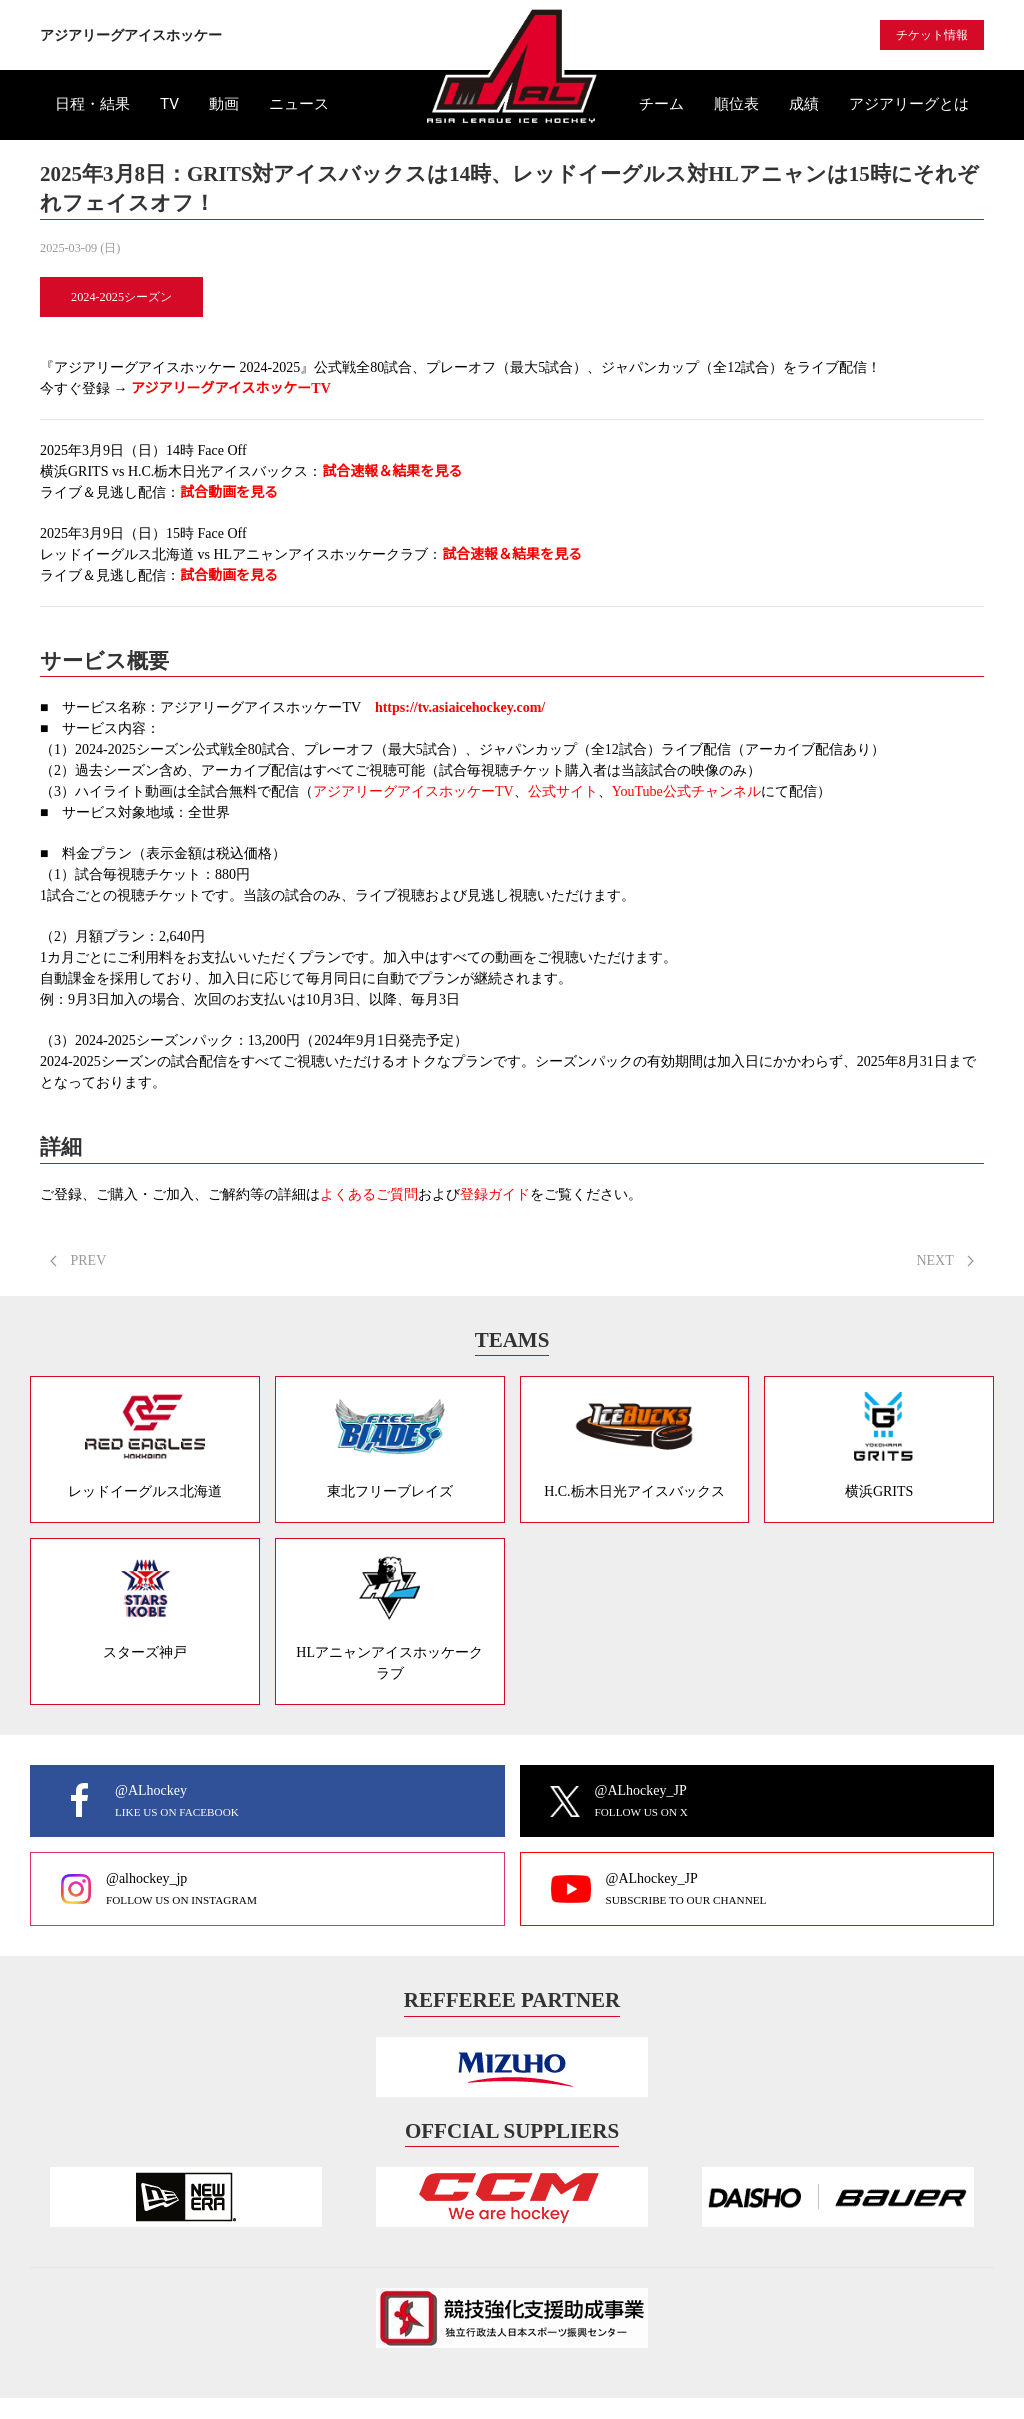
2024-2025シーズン (121, 297)
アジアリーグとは (909, 104)
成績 (804, 104)
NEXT (945, 1260)
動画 (224, 104)
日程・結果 (92, 104)
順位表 (736, 104)
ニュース (299, 104)
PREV (78, 1260)
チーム (661, 104)
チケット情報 (932, 35)
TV (169, 104)
